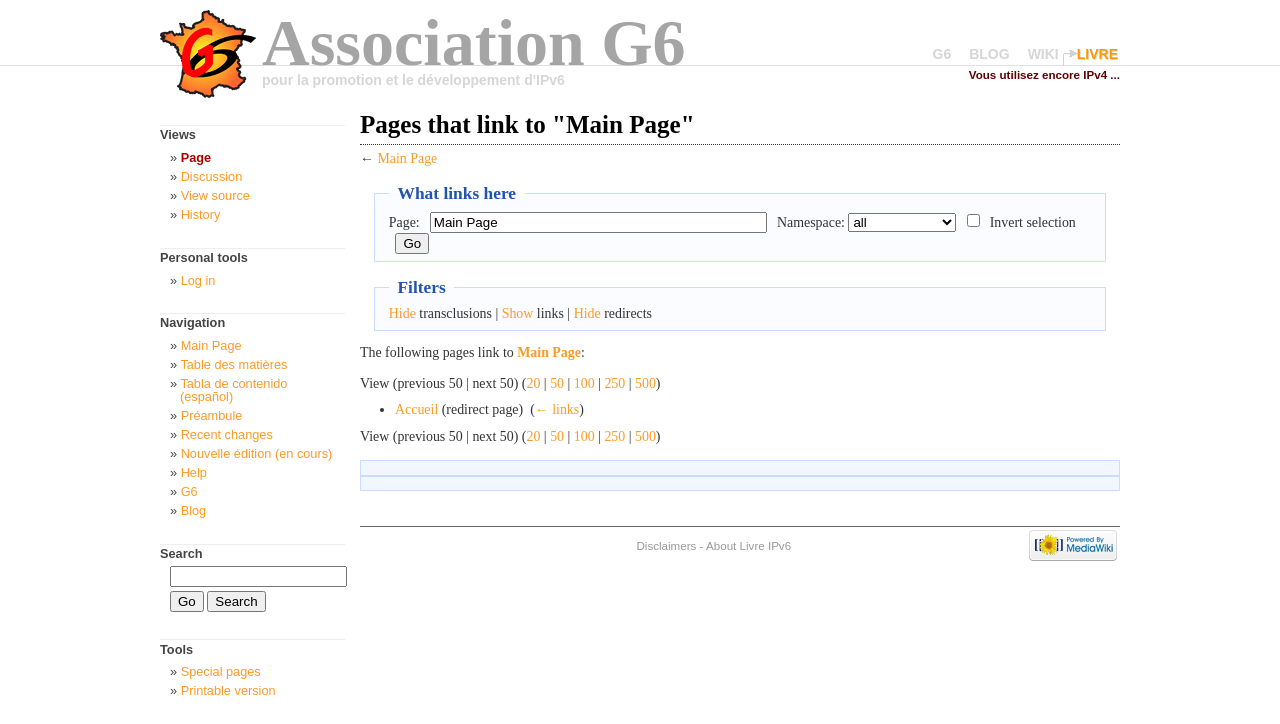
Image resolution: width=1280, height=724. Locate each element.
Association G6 (474, 42)
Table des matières (233, 364)
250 (614, 383)
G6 (942, 54)
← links (557, 409)
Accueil (416, 409)
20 (533, 383)
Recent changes (227, 434)
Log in (198, 280)
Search (181, 553)
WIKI (1043, 54)
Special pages (221, 671)
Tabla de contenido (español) (233, 390)
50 (557, 383)
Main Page (407, 158)
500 (645, 383)
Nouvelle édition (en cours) (257, 453)
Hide (402, 313)
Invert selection (1033, 222)
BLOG (989, 54)
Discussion (212, 176)
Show (518, 313)
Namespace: (811, 222)
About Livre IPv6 (748, 545)
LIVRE (1097, 54)
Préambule (212, 415)
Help (194, 472)
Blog (194, 510)
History (201, 214)
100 (584, 383)
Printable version (228, 690)
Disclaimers (666, 545)
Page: (404, 222)
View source (215, 195)
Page (196, 157)
